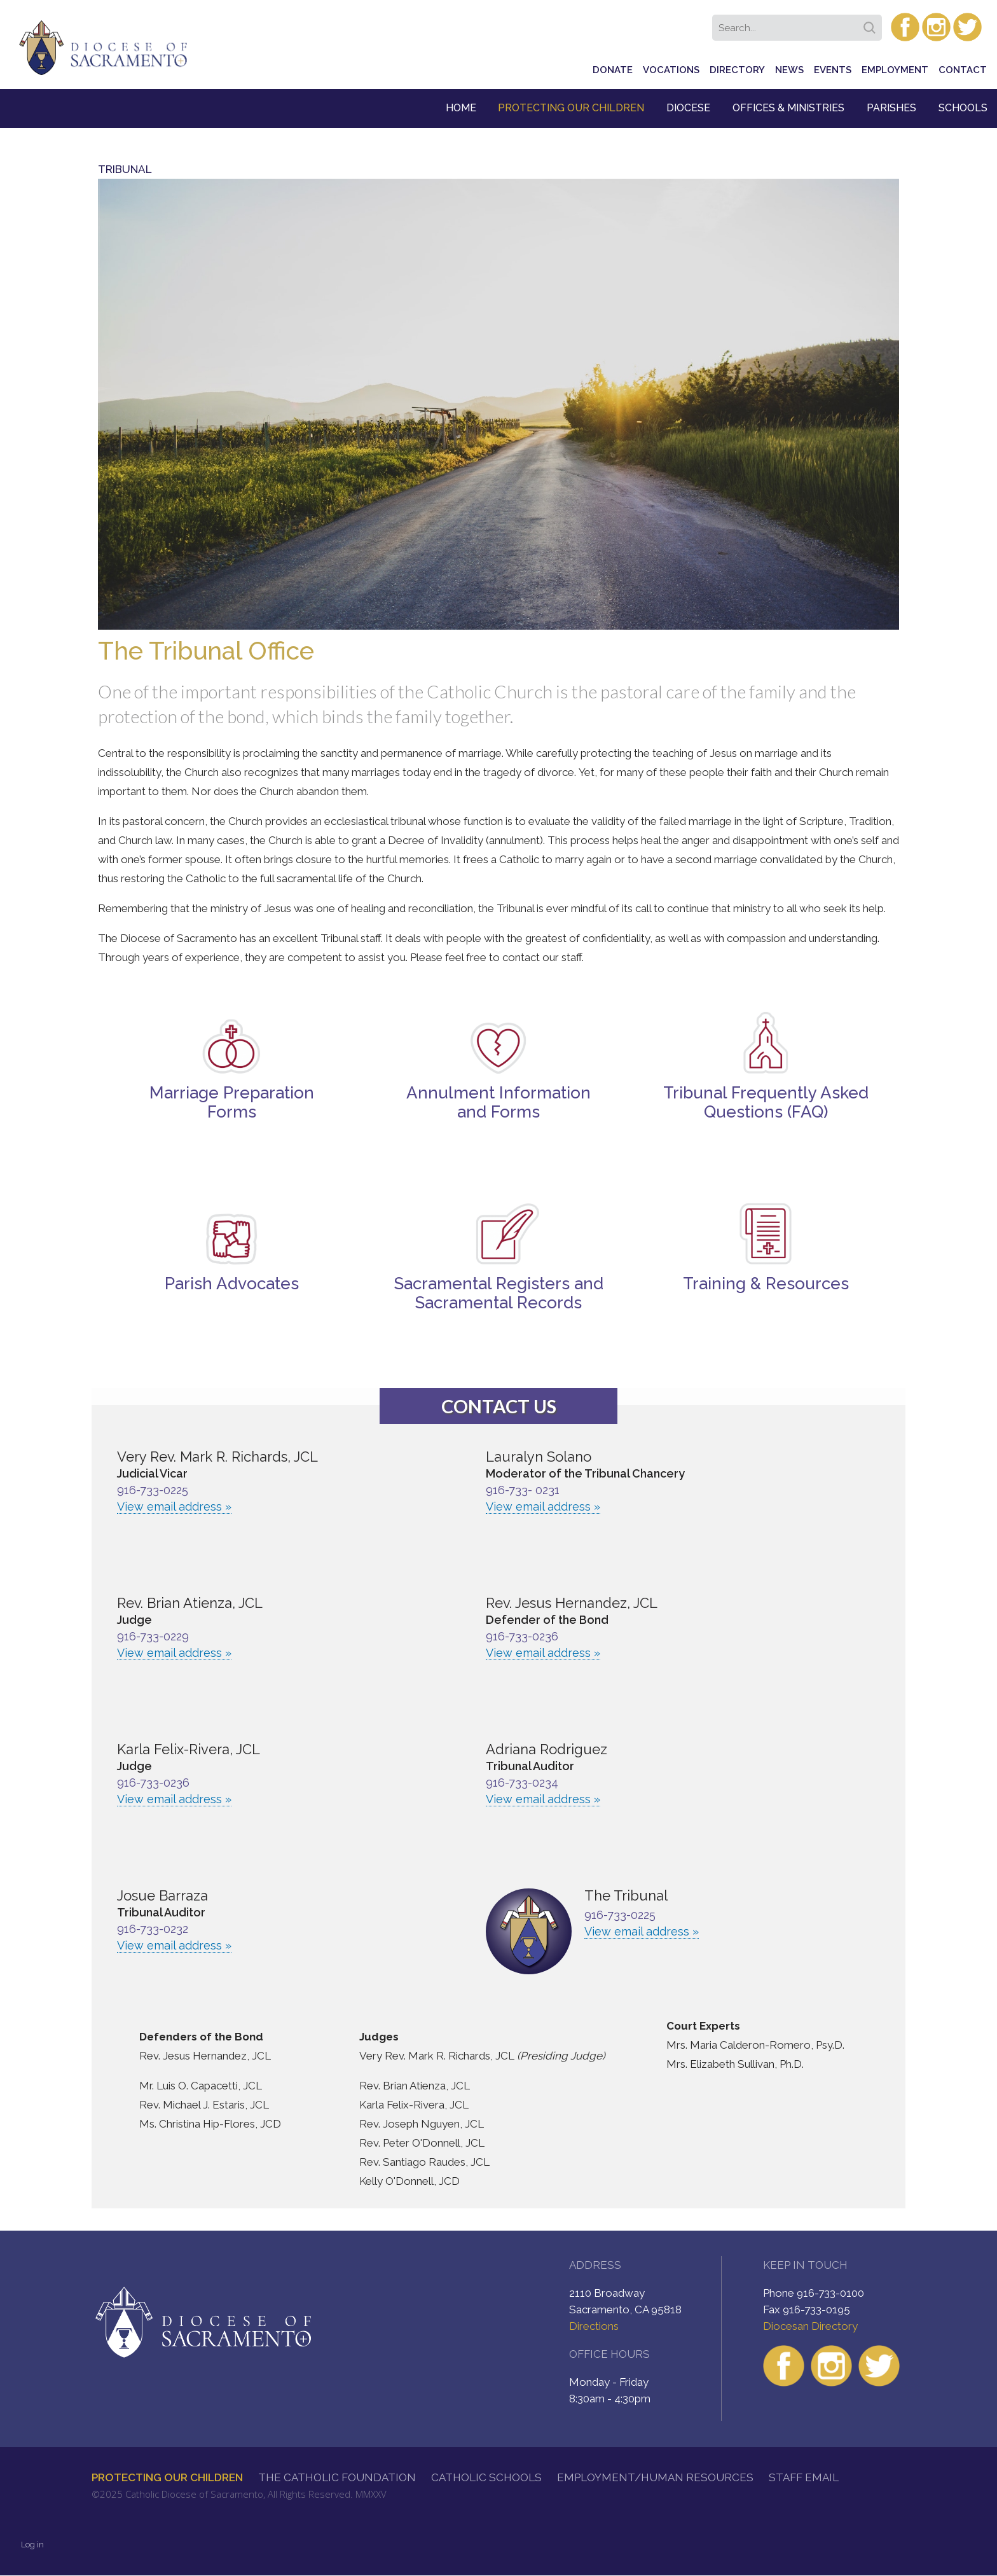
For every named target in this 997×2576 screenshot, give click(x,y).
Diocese (688, 108)
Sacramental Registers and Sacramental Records (498, 1293)
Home (461, 108)
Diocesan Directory (810, 2326)
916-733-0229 (153, 1636)
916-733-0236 (522, 1636)
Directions (594, 2326)
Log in (32, 2544)
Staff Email (804, 2477)
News (789, 70)
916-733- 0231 (523, 1490)
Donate (613, 70)
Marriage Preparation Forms (231, 1102)
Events (832, 70)
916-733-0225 (152, 1490)
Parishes (891, 108)
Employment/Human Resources (655, 2477)
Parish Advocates (232, 1283)
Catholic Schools (486, 2477)
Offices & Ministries (788, 108)
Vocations (671, 70)
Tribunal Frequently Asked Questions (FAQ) (766, 1102)
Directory (737, 70)
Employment (895, 70)
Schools (963, 108)
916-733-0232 (152, 1928)
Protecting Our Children (571, 108)
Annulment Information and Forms (498, 1102)
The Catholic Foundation (337, 2477)
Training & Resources (766, 1283)
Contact (963, 70)
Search (872, 23)
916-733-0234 (522, 1782)
